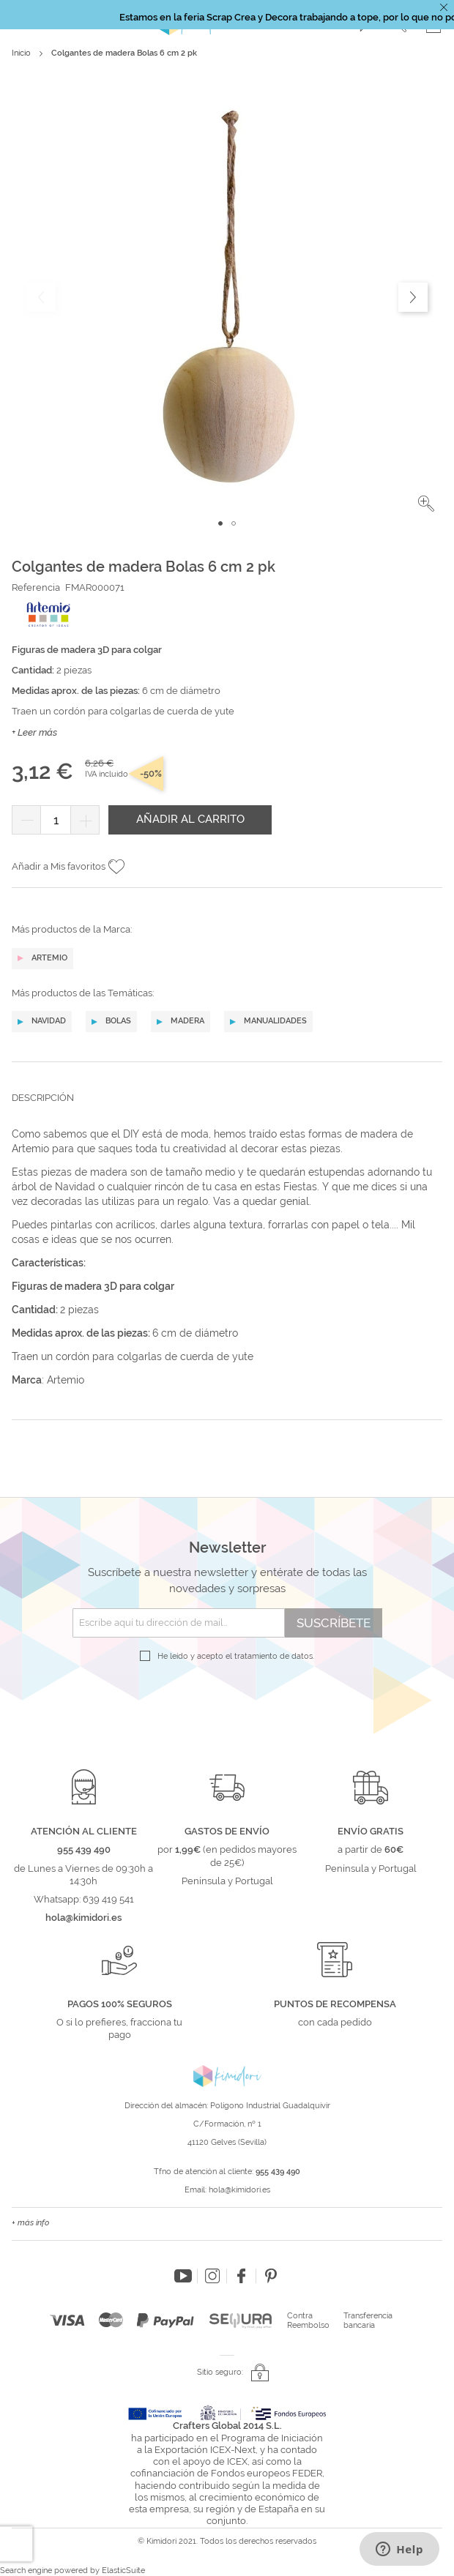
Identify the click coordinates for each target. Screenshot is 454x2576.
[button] (426, 503)
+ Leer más (34, 732)
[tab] (227, 1109)
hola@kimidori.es (239, 2190)
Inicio (21, 53)
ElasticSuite (123, 2570)
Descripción (43, 1097)
